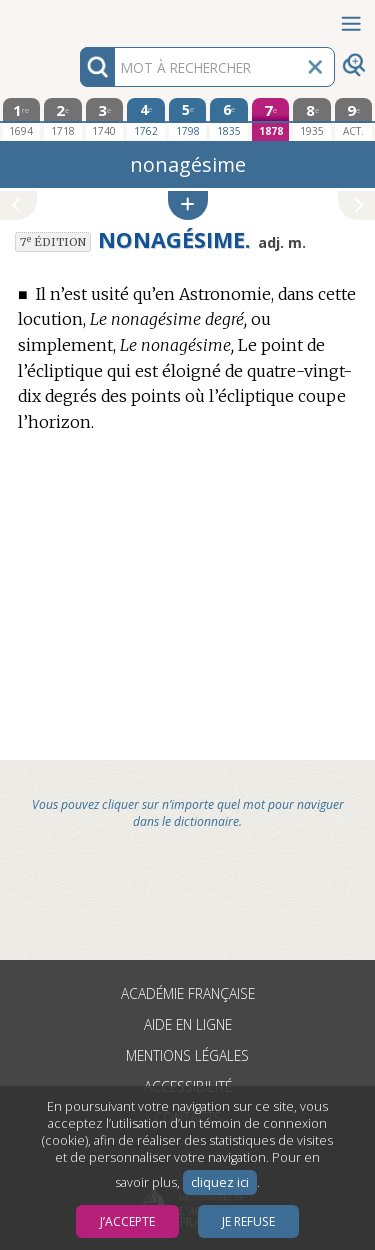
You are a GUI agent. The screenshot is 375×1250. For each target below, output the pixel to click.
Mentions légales (187, 1055)
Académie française (188, 993)
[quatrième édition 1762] (146, 119)
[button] (188, 205)
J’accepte (127, 1221)
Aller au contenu (78, 17)
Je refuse (248, 1221)
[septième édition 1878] (271, 119)
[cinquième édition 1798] (188, 119)
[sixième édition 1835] (229, 119)
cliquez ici (220, 1182)
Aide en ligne (188, 1024)
